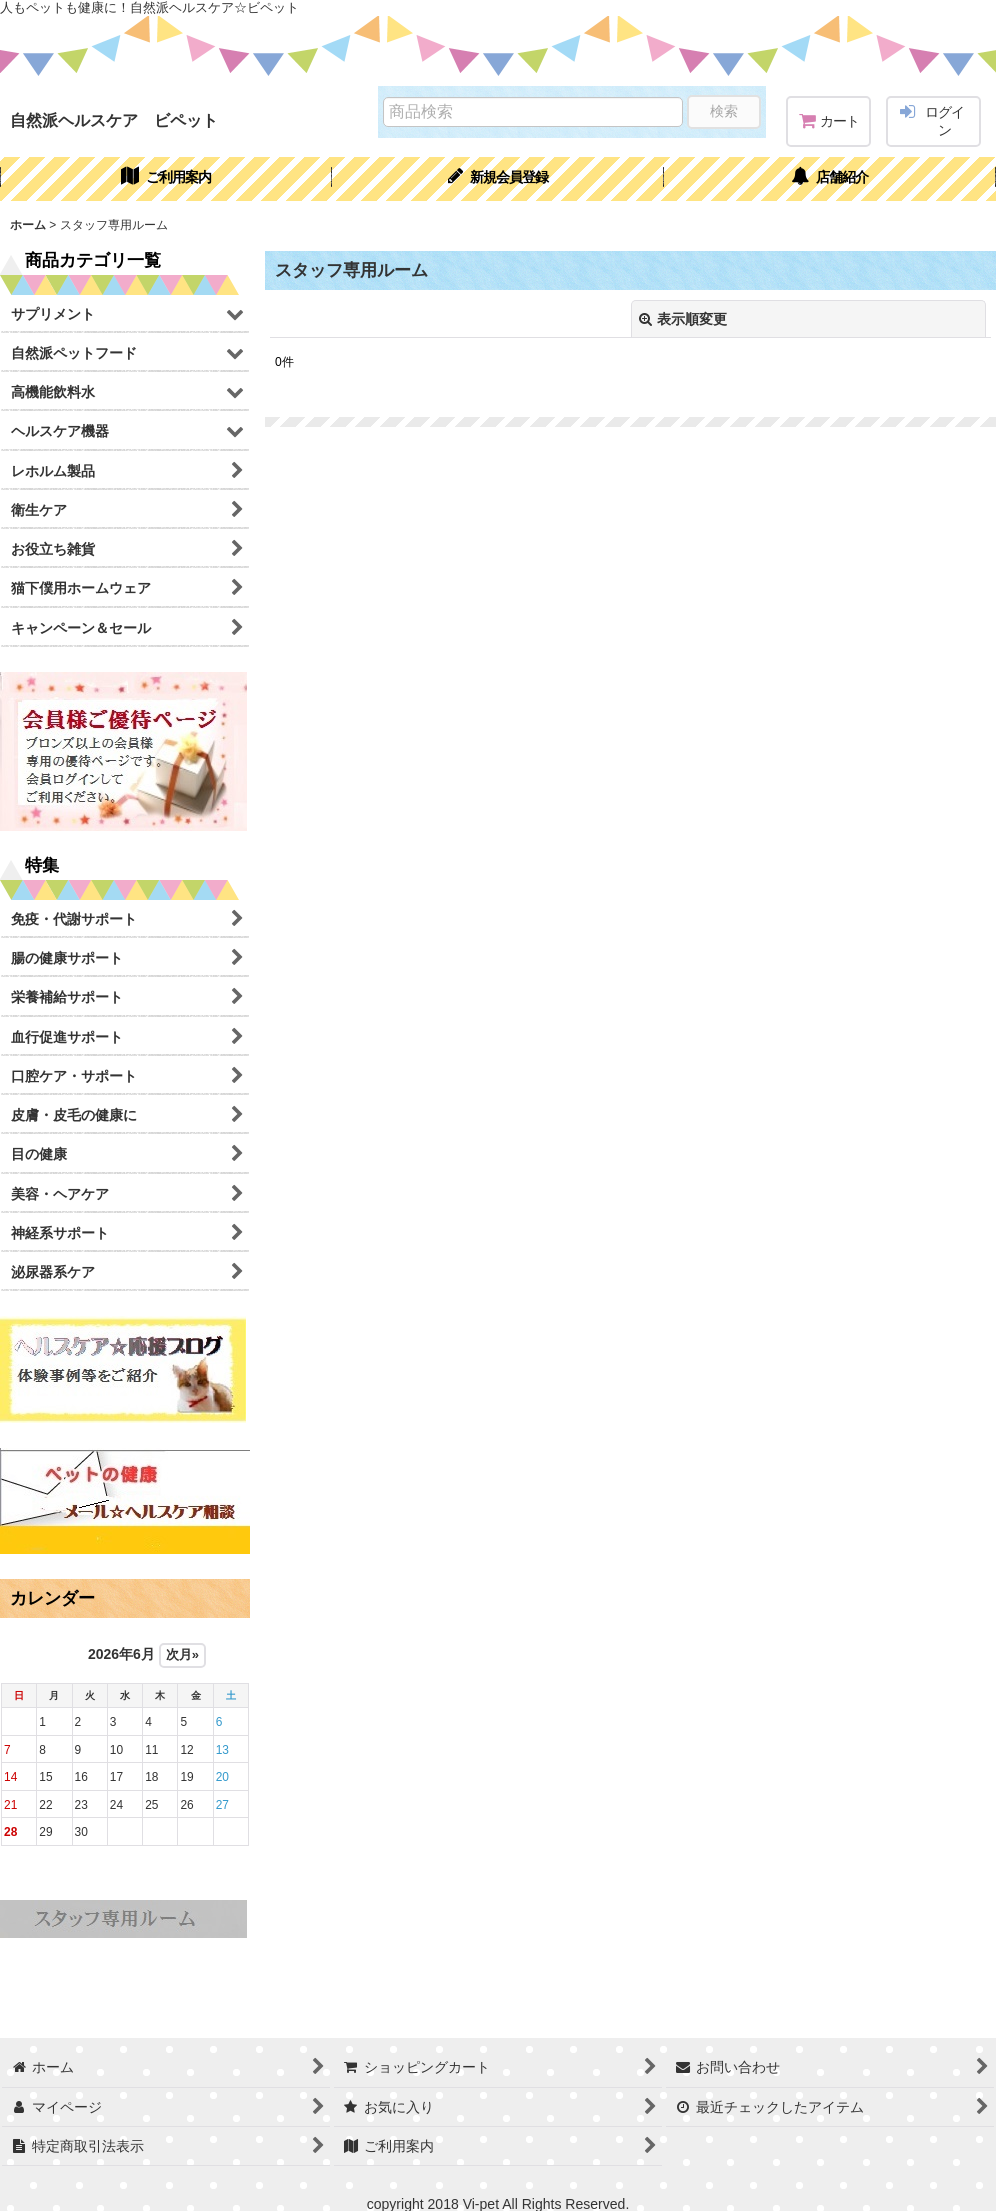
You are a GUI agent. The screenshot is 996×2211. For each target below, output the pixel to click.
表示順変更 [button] (683, 319)
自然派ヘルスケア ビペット (114, 120)
